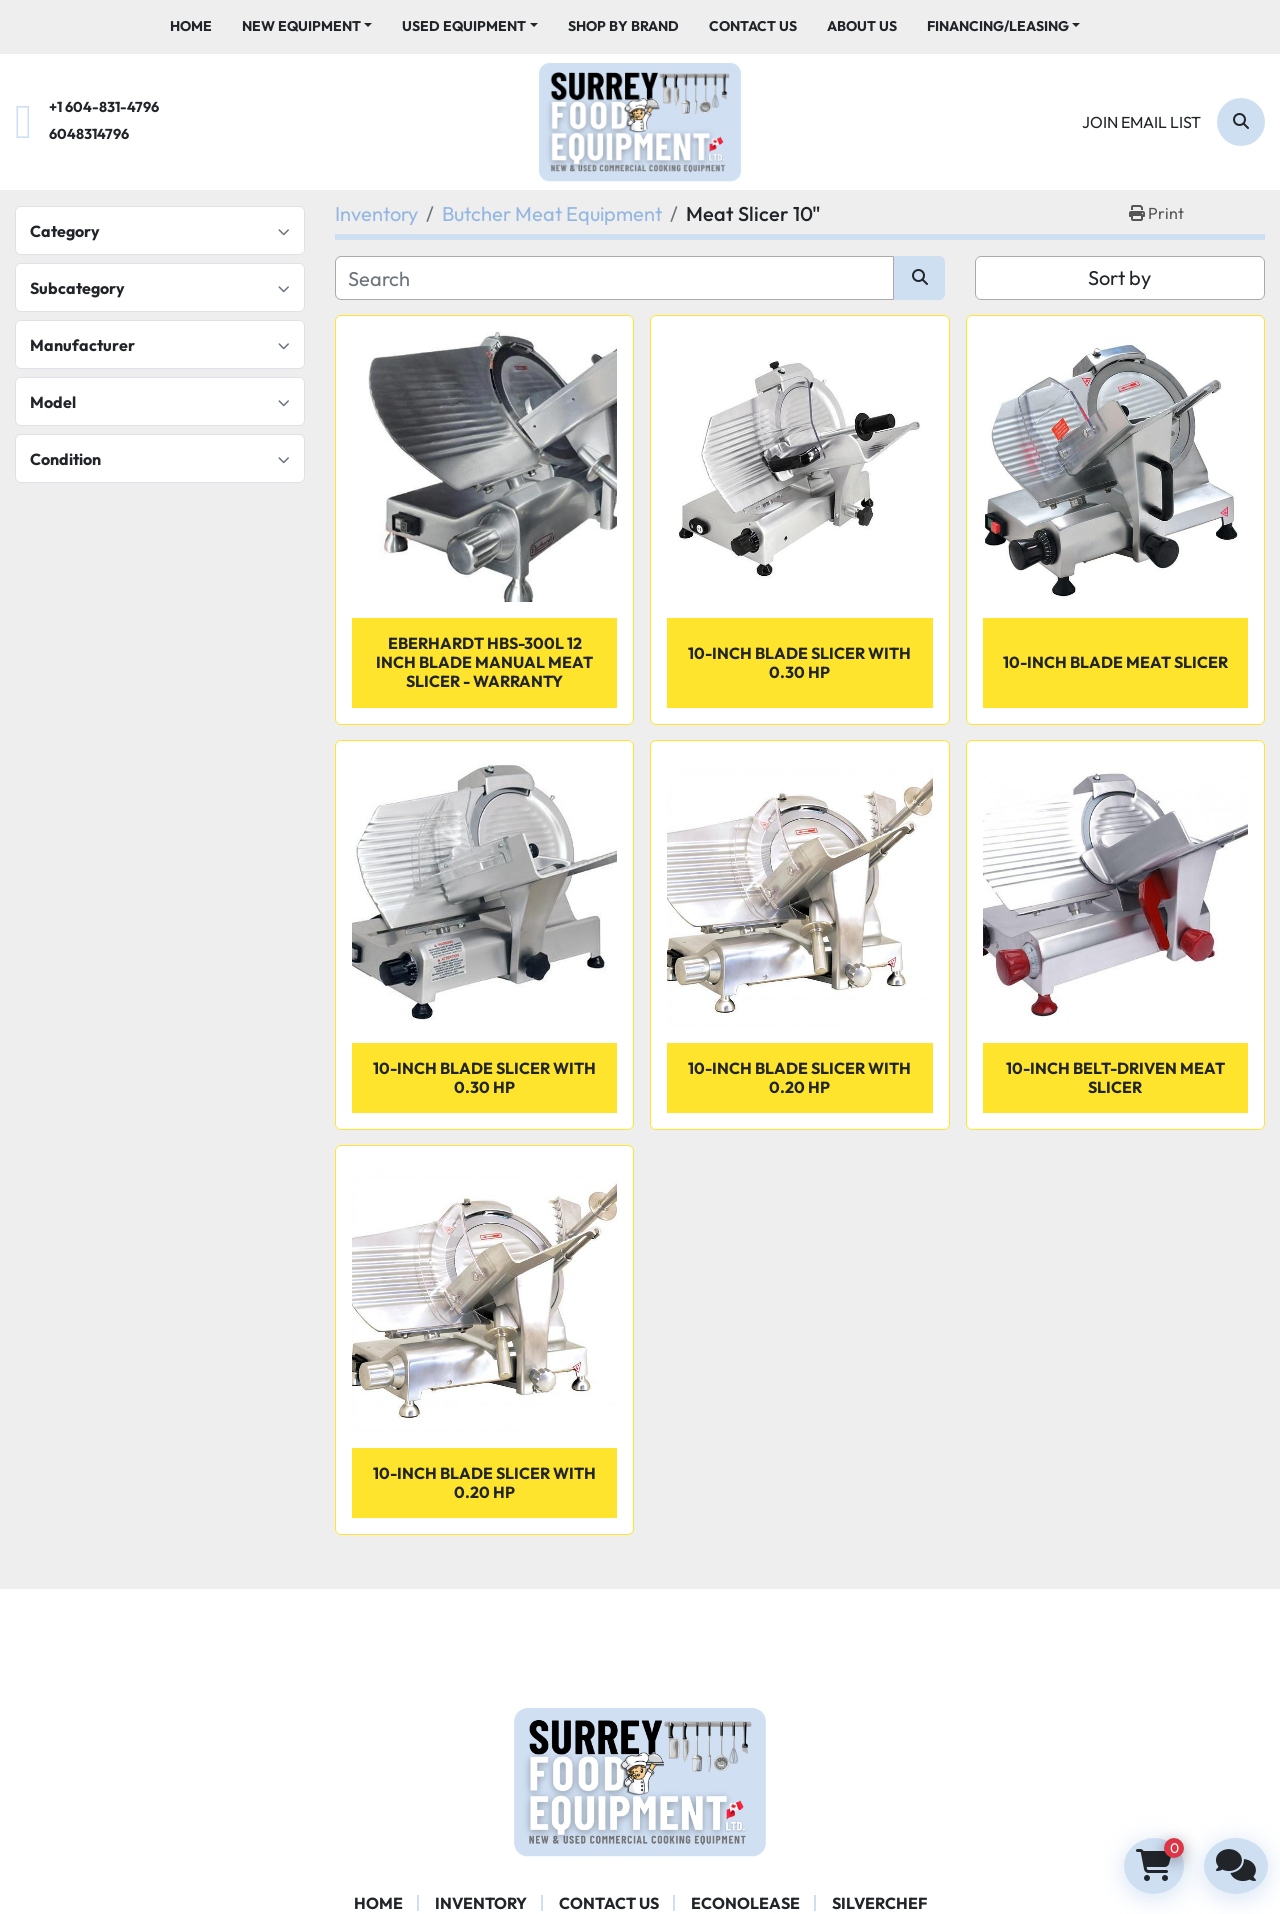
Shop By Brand (623, 26)
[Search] (1241, 122)
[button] (307, 26)
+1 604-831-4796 (104, 107)
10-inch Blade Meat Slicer (1115, 662)
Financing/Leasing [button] (998, 26)
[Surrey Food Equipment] (640, 1780)
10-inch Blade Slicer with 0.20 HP (799, 1077)
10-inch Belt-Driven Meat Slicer (1115, 1077)
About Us (862, 26)
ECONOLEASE (745, 1903)
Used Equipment (464, 26)
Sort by (1119, 277)
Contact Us (753, 26)
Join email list (1141, 122)
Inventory (481, 1903)
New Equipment (301, 26)
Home (191, 26)
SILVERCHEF (879, 1903)
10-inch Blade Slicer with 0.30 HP (799, 662)
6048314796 (89, 134)
